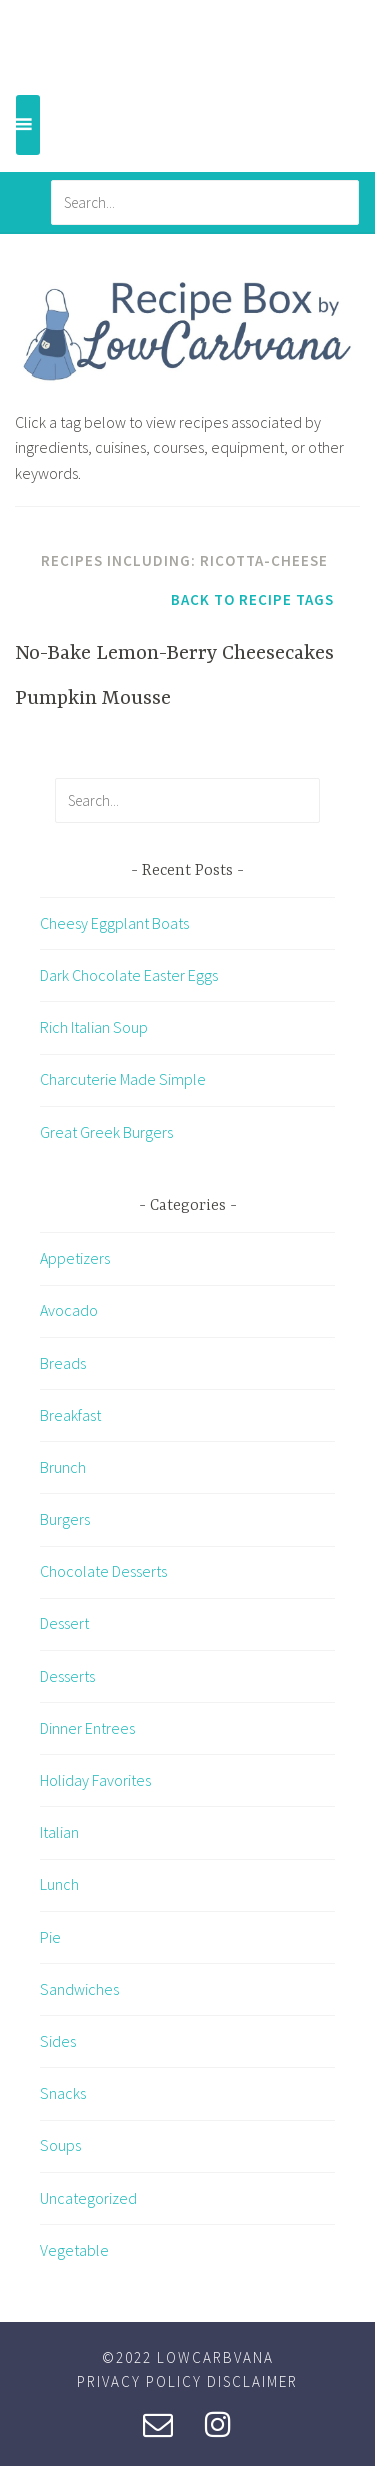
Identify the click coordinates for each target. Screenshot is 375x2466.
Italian (59, 1832)
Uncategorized (88, 2198)
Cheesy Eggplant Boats (114, 923)
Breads (63, 1363)
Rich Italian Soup (94, 1027)
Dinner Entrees (87, 1728)
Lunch (59, 1884)
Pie (50, 1937)
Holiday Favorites (95, 1780)
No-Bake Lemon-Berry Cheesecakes (174, 653)
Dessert (64, 1623)
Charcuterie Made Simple (123, 1079)
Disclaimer (252, 2381)
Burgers (65, 1519)
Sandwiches (79, 1989)
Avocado (69, 1310)
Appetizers (75, 1258)
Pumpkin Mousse (93, 698)
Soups (60, 2145)
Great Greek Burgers (106, 1132)
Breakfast (70, 1415)
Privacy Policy (139, 2381)
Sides (58, 2041)
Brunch (63, 1467)
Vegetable (74, 2250)
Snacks (63, 2093)
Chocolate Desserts (103, 1571)
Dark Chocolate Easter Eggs (129, 975)
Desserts (67, 1676)
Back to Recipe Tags (252, 599)
